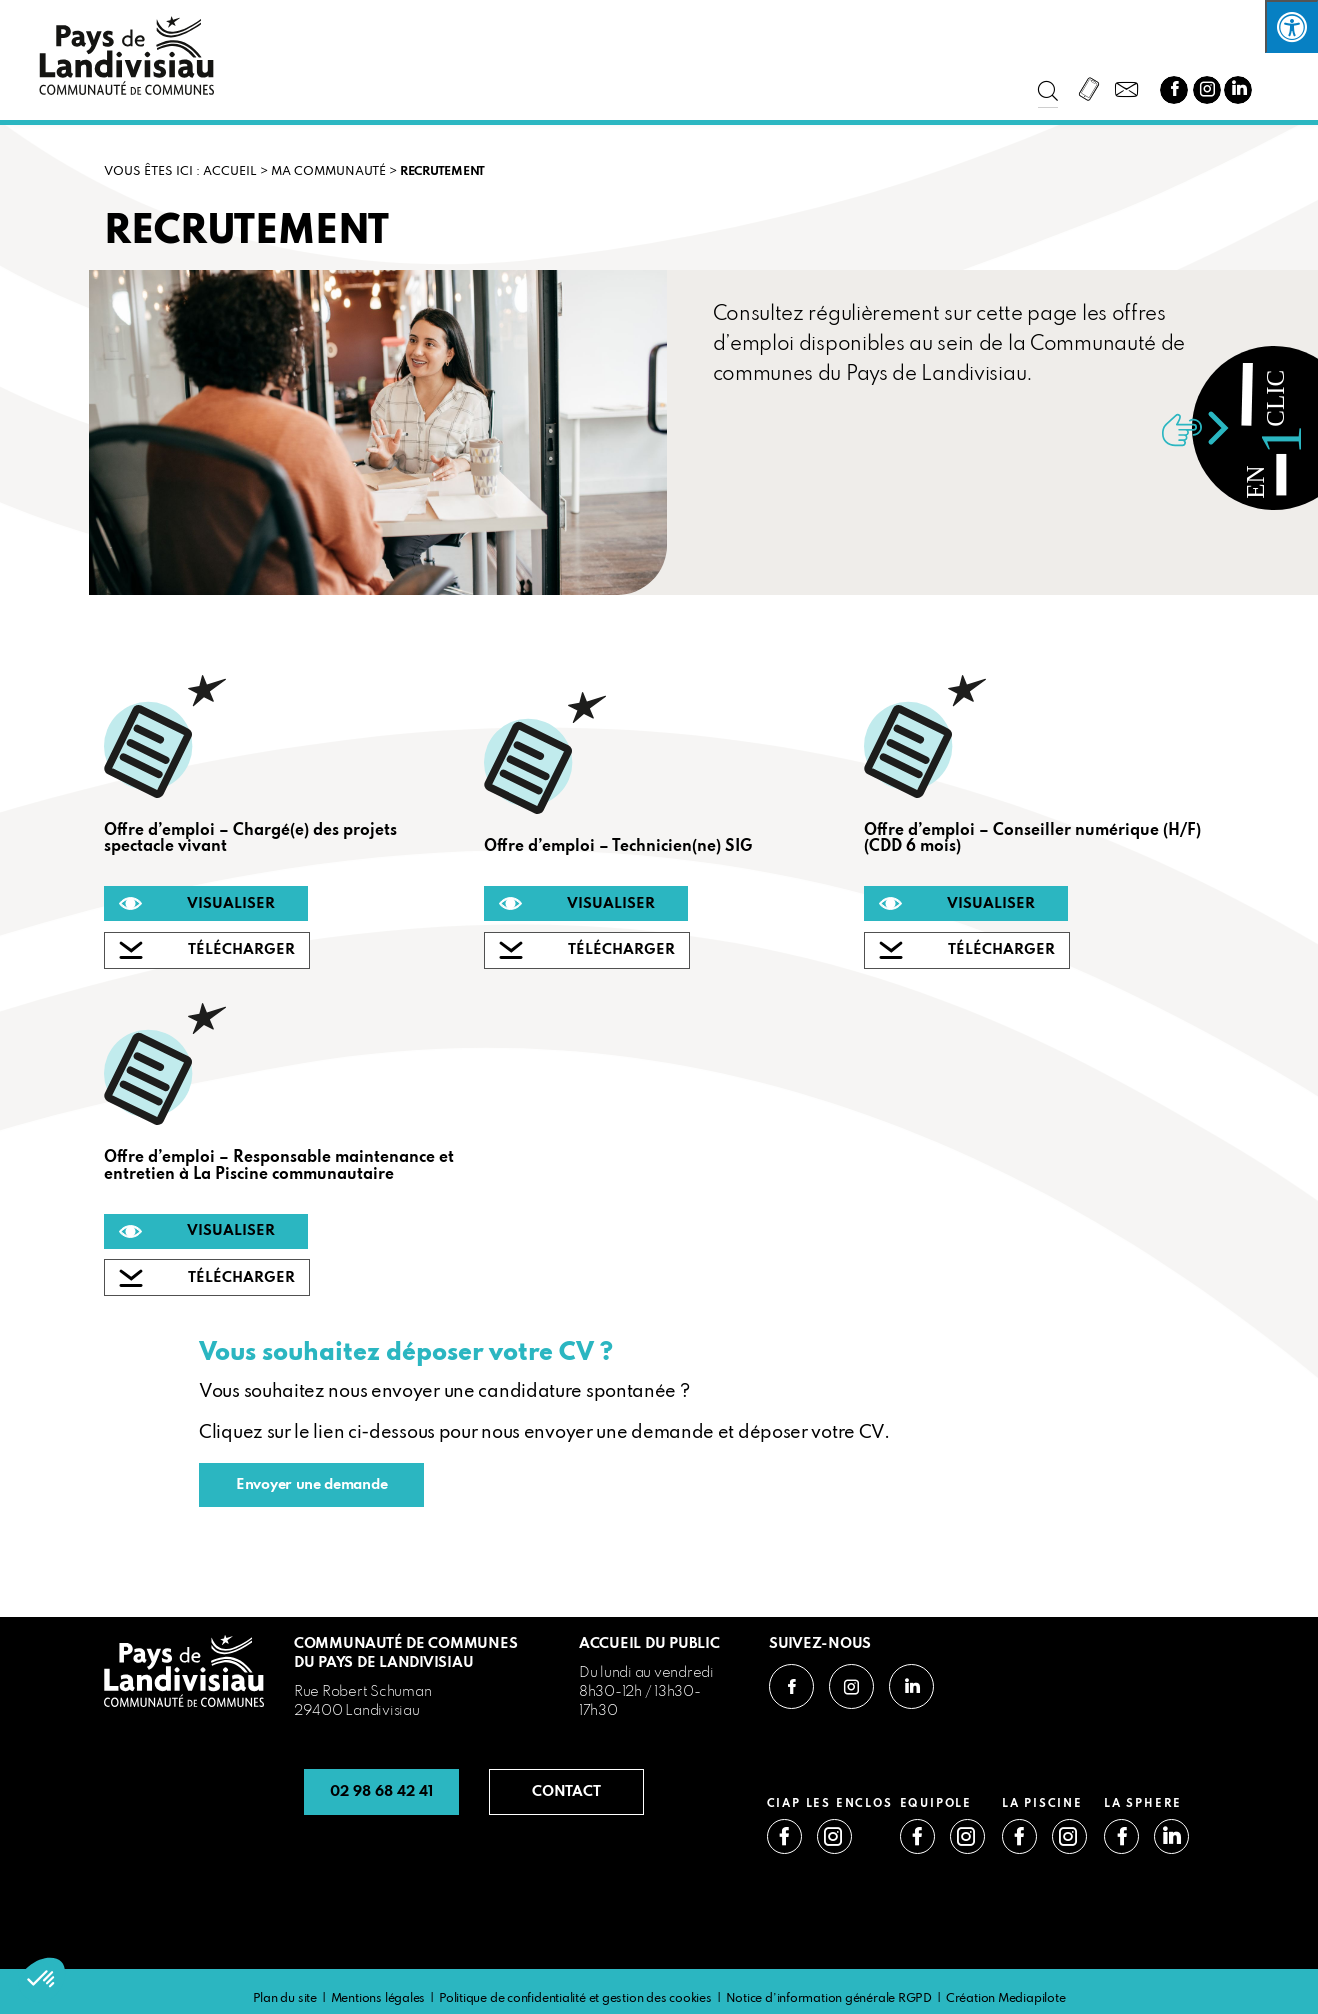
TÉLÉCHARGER (241, 950)
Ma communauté (328, 172)
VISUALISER (231, 904)
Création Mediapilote (1006, 1999)
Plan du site (285, 1999)
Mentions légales (378, 1999)
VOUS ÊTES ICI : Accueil (180, 172)
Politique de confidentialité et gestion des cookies (575, 1999)
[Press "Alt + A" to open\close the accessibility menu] (1291, 26)
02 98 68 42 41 (381, 1792)
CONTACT (566, 1792)
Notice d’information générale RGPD (829, 1999)
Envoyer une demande (311, 1485)
